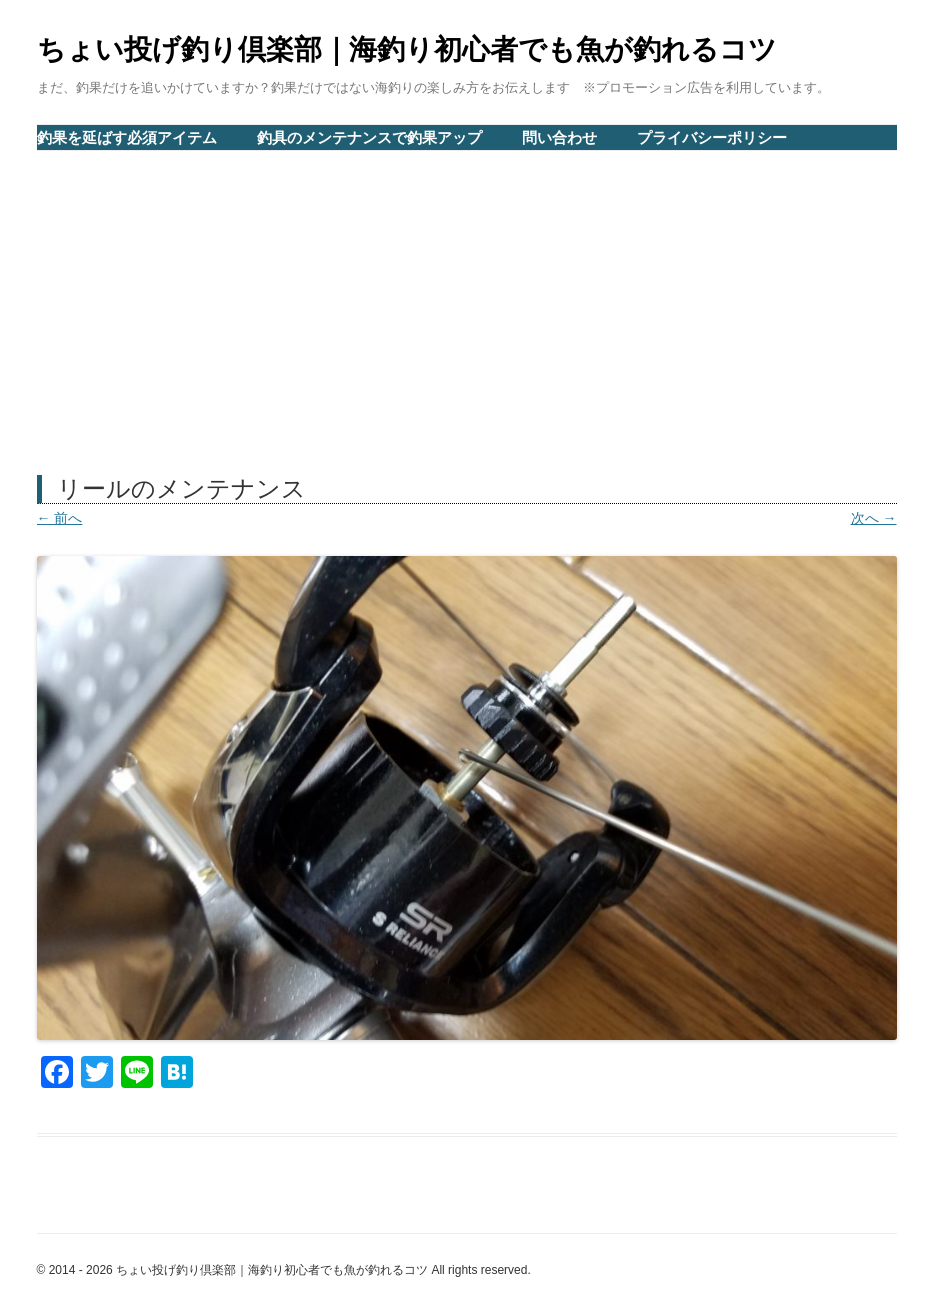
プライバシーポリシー (712, 137)
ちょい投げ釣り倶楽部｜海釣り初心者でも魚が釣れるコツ (407, 49)
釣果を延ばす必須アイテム (127, 137)
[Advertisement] (467, 301)
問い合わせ (559, 137)
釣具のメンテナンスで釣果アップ (369, 137)
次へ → (874, 518)
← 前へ (60, 518)
